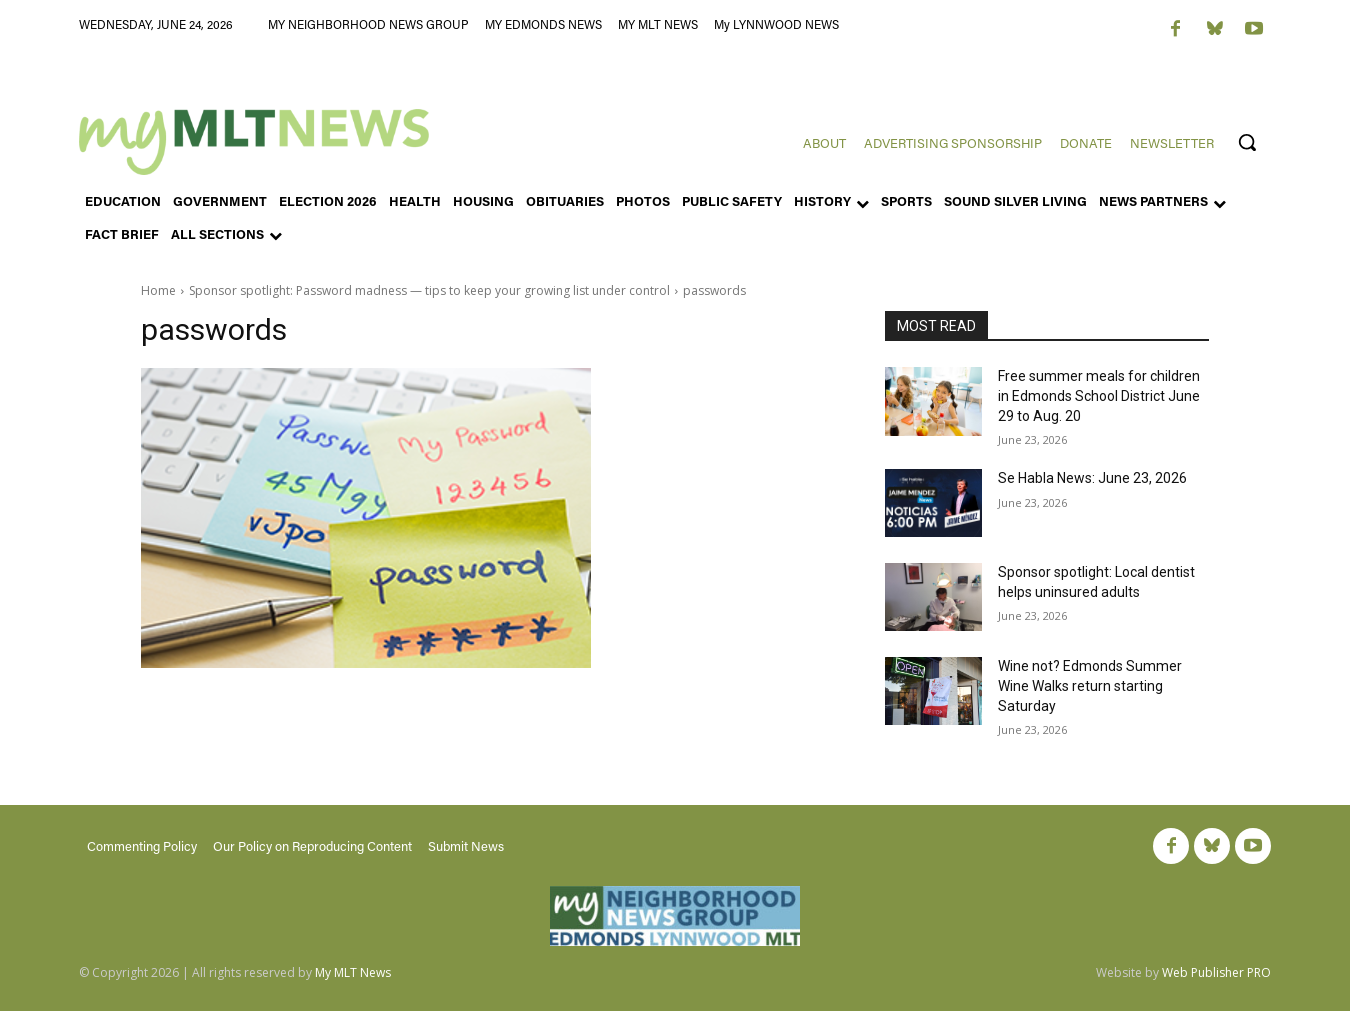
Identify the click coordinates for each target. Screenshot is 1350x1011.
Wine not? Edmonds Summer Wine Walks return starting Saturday (1090, 685)
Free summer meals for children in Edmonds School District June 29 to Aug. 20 (1099, 395)
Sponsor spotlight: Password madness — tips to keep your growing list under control (429, 290)
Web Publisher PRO (1216, 972)
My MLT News (353, 972)
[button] (1247, 142)
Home (158, 290)
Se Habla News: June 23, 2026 (1092, 478)
